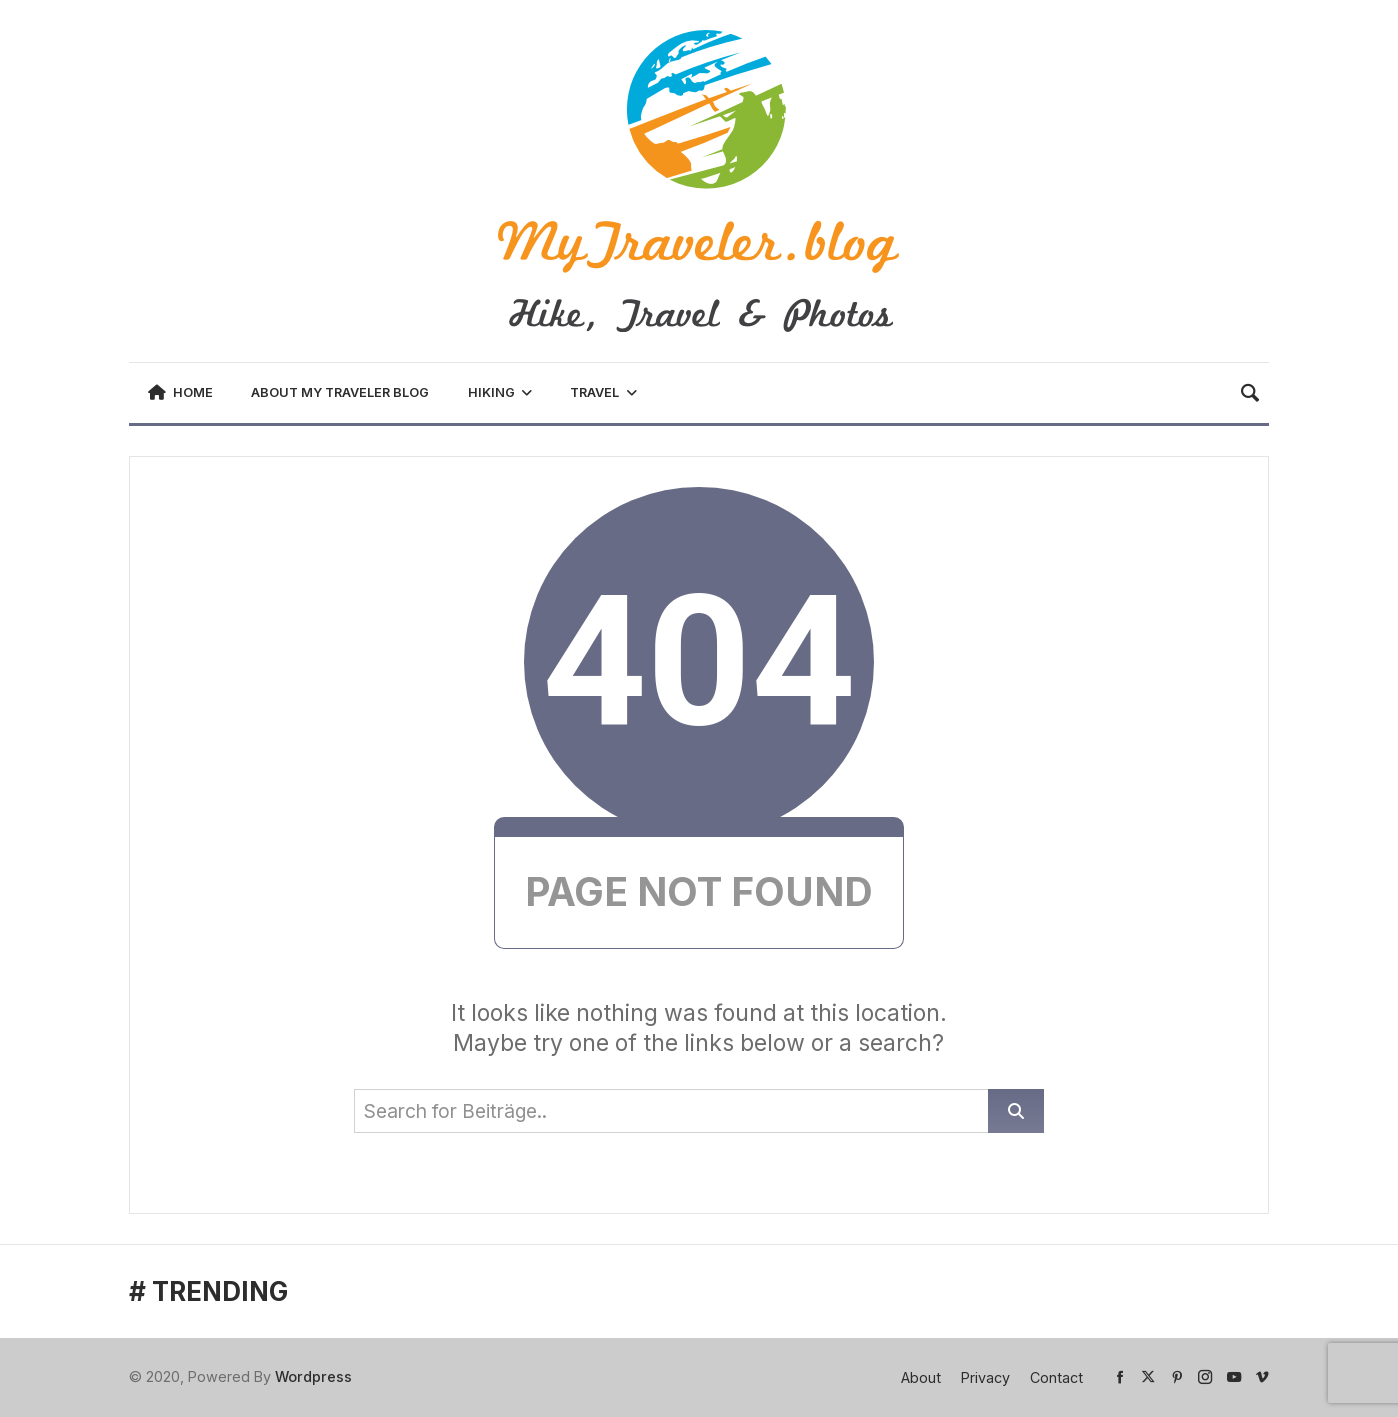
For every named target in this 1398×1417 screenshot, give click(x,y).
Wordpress (313, 1376)
